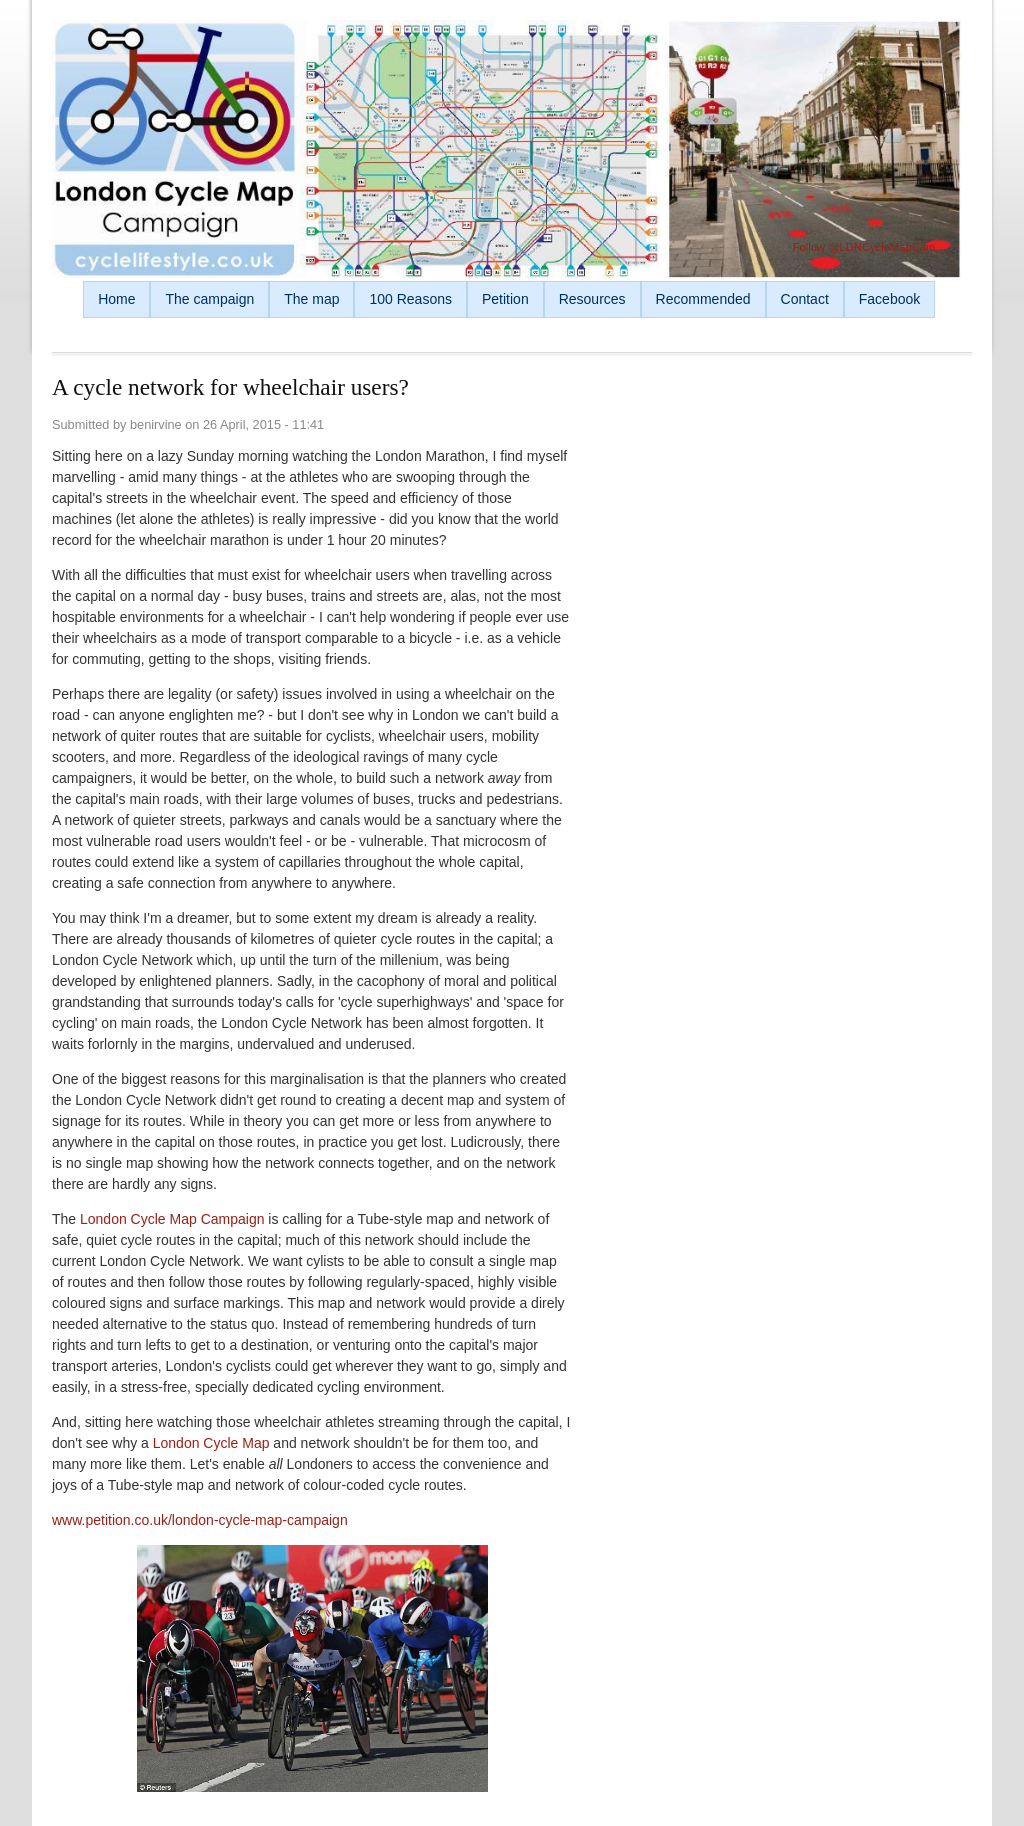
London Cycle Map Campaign (172, 1219)
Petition (505, 299)
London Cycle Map (211, 1443)
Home (116, 299)
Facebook (889, 299)
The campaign (209, 299)
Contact (805, 299)
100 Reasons (410, 299)
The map (311, 299)
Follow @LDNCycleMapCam (864, 247)
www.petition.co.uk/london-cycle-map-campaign (200, 1520)
